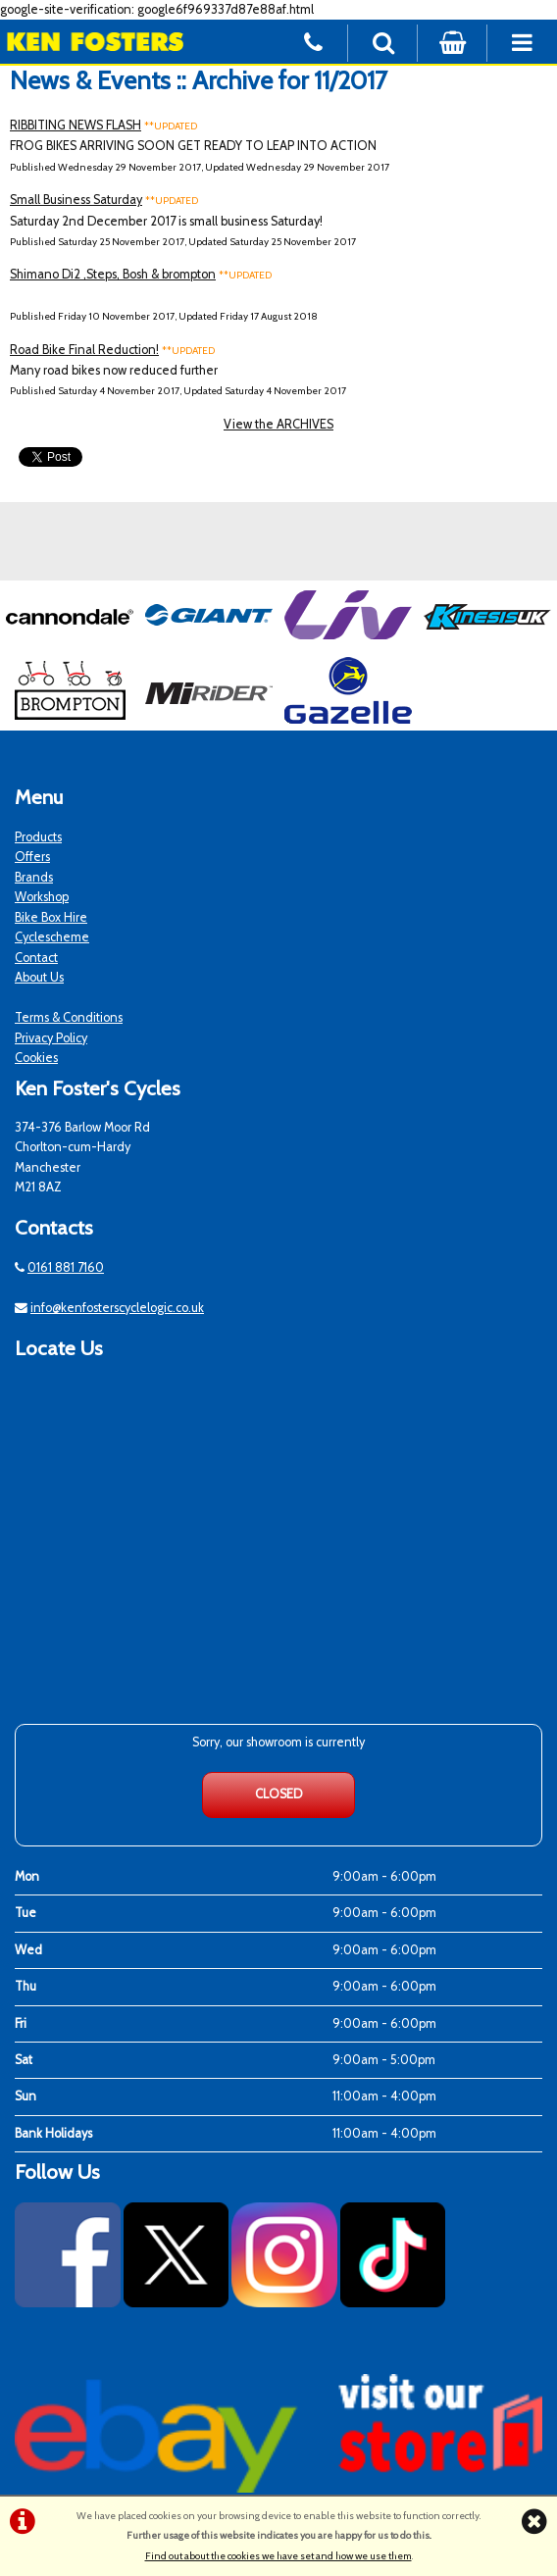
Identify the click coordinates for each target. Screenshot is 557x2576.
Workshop (42, 896)
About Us (39, 977)
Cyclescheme (52, 937)
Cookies (36, 1057)
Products (38, 837)
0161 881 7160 (65, 1267)
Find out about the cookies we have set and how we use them (278, 2556)
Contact (36, 957)
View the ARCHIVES (278, 424)
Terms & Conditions (69, 1017)
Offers (32, 856)
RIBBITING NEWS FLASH (75, 125)
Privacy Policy (51, 1038)
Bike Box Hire (51, 917)
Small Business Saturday (76, 199)
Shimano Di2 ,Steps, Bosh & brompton (113, 274)
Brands (34, 877)
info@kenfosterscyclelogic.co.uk (117, 1307)
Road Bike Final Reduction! (84, 349)
